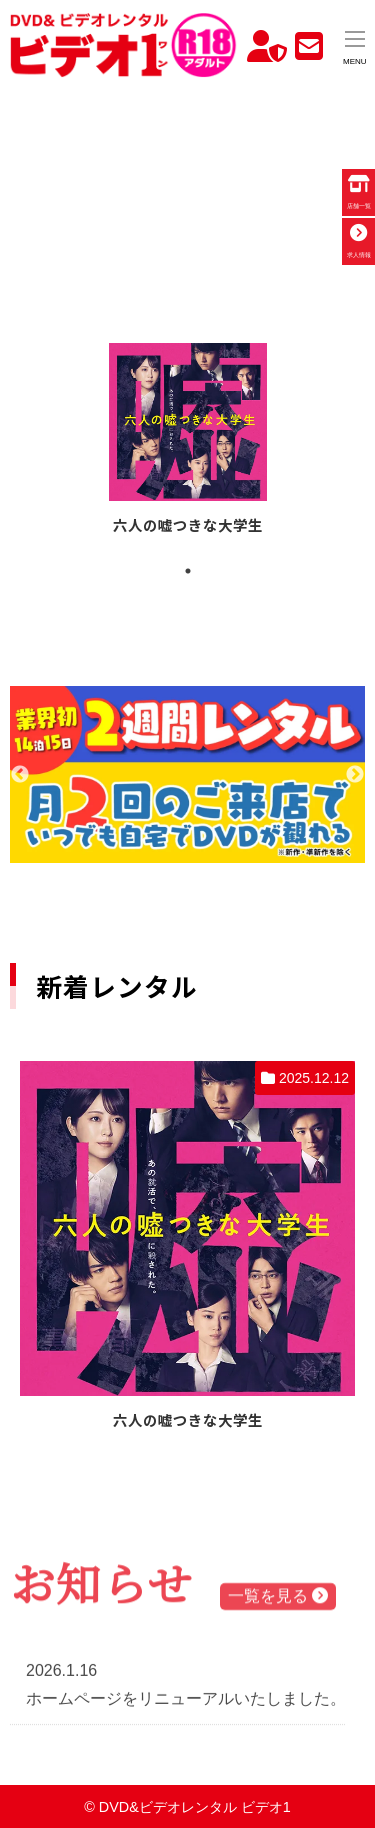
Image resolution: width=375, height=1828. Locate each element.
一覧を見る (278, 1598)
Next (355, 775)
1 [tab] (188, 571)
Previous (20, 775)
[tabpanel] (188, 442)
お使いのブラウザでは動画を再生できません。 (187, 184)
